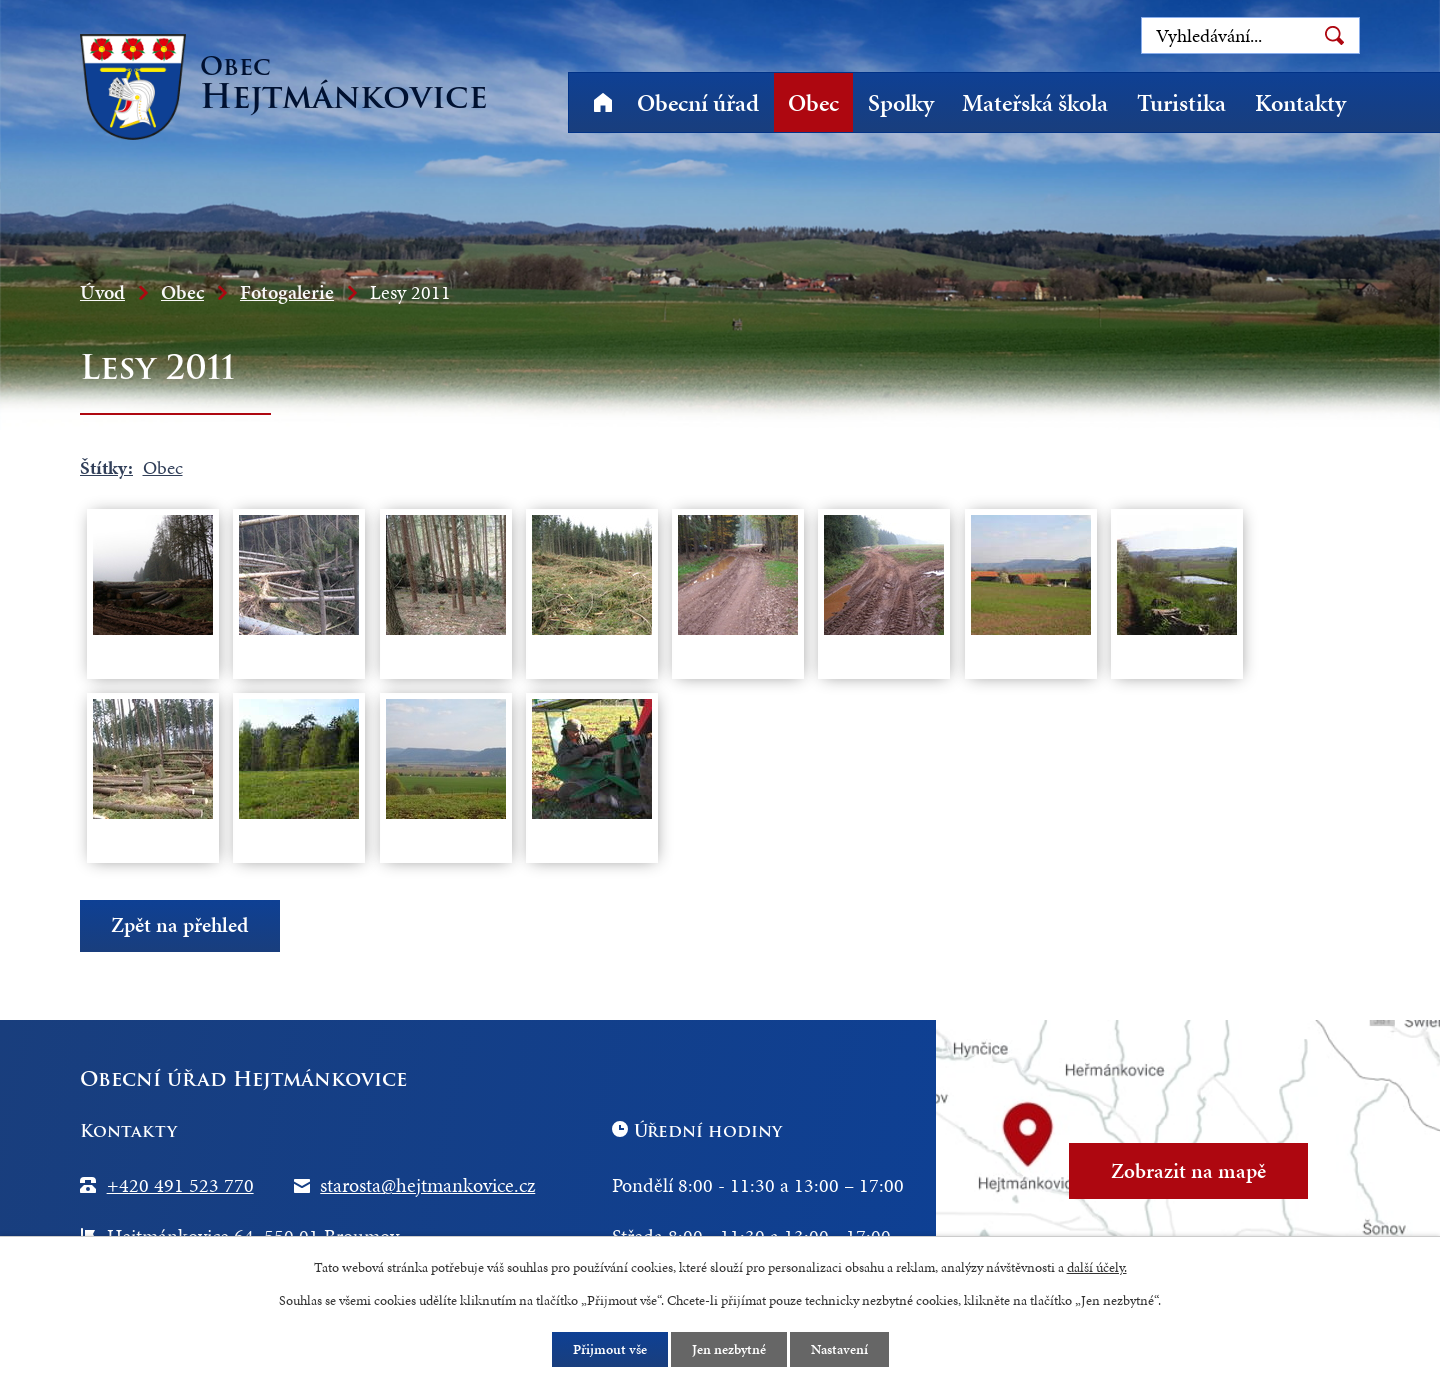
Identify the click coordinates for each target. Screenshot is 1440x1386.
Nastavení (839, 1349)
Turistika (1181, 103)
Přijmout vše (610, 1349)
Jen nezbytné (729, 1349)
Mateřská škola (1035, 103)
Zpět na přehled (179, 925)
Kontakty (1300, 103)
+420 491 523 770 (180, 1185)
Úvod (602, 102)
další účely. (1097, 1267)
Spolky (901, 103)
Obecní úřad (698, 103)
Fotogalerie (287, 292)
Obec (813, 103)
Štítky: (106, 467)
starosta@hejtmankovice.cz (427, 1185)
